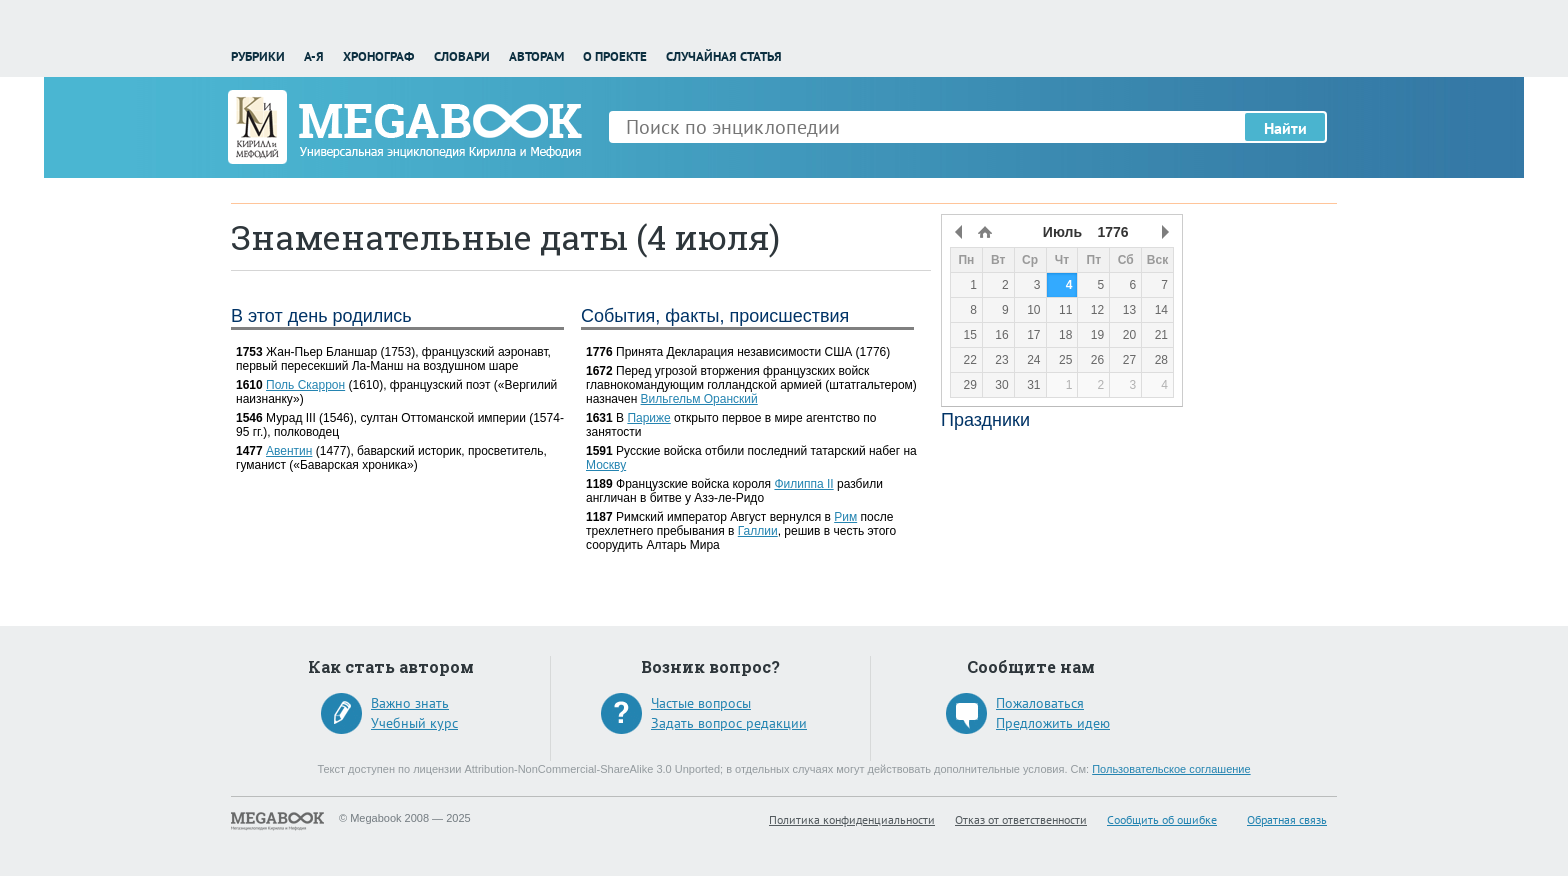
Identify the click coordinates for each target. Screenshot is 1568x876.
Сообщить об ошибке (1162, 819)
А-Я (314, 56)
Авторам (536, 56)
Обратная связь (1287, 819)
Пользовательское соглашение (1171, 769)
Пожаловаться (1040, 703)
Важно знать (410, 703)
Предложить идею (1053, 723)
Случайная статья (724, 56)
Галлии (758, 531)
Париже (648, 418)
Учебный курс (414, 723)
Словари (462, 56)
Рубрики (258, 56)
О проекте (615, 56)
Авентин (289, 451)
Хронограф (378, 56)
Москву (606, 465)
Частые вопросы (701, 703)
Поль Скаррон (305, 385)
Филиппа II (803, 484)
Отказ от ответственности (1021, 819)
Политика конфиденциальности (852, 819)
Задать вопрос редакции (729, 723)
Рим (845, 517)
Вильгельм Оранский (699, 399)
